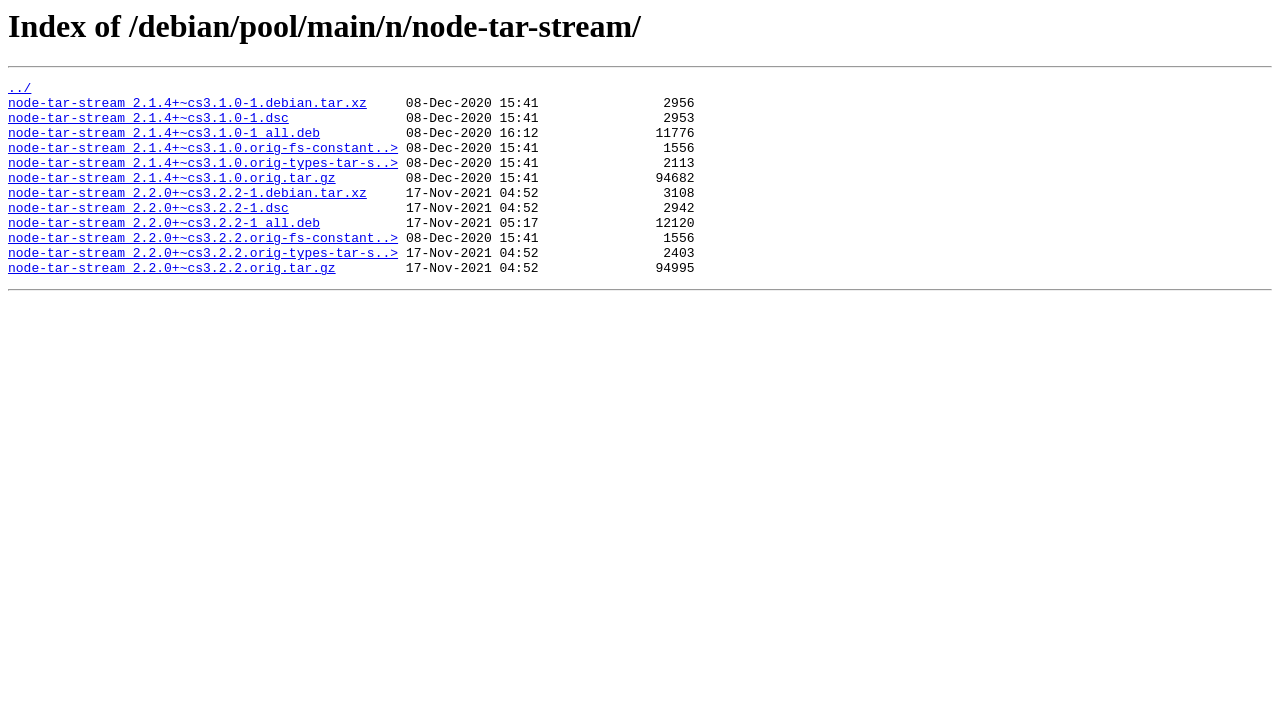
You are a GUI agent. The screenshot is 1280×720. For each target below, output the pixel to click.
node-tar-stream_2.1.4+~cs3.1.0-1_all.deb (164, 144)
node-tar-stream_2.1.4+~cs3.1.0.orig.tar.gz (172, 198)
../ (19, 90)
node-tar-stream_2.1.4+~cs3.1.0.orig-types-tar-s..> (203, 180)
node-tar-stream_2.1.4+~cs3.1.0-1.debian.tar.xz (187, 108)
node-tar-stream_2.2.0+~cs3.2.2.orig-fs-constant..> (203, 270)
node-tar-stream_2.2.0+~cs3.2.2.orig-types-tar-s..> (203, 288)
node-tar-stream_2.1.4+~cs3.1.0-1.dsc (148, 126)
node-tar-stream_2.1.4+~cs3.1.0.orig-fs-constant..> (203, 162)
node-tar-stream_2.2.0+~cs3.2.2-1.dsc (148, 234)
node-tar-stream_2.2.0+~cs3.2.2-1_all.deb (164, 252)
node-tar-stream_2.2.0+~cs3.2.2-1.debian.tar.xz (187, 216)
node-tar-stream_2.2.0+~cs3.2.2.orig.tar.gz (172, 306)
